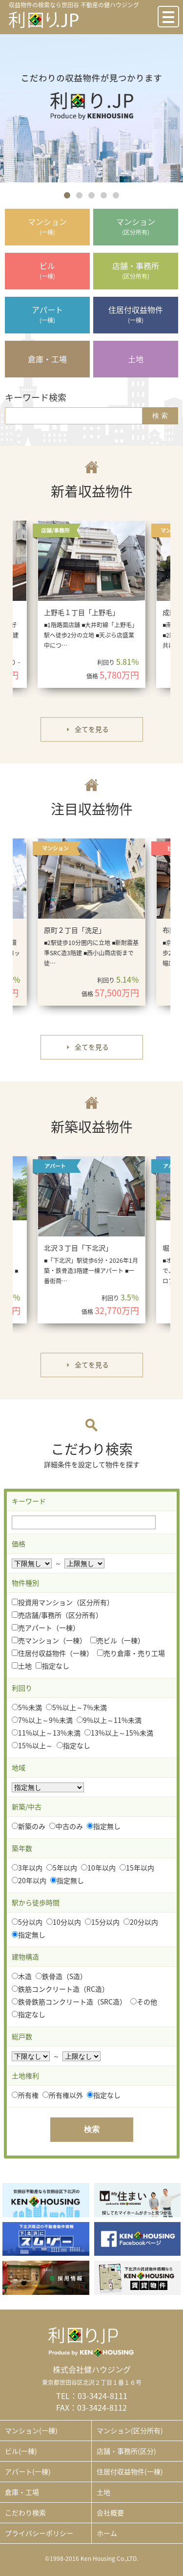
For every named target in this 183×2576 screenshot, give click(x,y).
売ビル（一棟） (117, 1640)
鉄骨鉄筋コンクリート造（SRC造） (69, 2001)
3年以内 (27, 1867)
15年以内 (137, 1867)
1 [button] (67, 195)
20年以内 (29, 1880)
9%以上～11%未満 (109, 1720)
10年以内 (98, 1867)
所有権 (25, 2095)
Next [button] (167, 609)
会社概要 (110, 2512)
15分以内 (102, 1922)
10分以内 (63, 1922)
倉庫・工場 (22, 2492)
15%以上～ (32, 1745)
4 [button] (104, 195)
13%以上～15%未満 (118, 1733)
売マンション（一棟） (49, 1640)
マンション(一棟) (31, 2430)
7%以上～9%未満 (42, 1720)
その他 (143, 2001)
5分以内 (27, 1922)
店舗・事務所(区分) (126, 2451)
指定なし (52, 1666)
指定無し (104, 1826)
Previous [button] (15, 609)
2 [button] (79, 195)
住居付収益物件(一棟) (130, 2471)
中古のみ (66, 1826)
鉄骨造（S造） (61, 1976)
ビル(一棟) (21, 2451)
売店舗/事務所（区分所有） (57, 1615)
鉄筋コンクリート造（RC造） (60, 1989)
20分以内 (140, 1922)
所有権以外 (62, 2095)
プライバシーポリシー (39, 2533)
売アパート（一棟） (46, 1627)
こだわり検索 (25, 2512)
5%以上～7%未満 (76, 1707)
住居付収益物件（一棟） (52, 1653)
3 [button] (91, 195)
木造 (22, 1976)
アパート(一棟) (28, 2471)
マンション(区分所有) (130, 2430)
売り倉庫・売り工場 (131, 1653)
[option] (91, 108)
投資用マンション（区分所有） (63, 1602)
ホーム (107, 2533)
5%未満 (27, 1707)
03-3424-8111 (102, 2395)
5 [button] (116, 195)
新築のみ (28, 1826)
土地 (22, 1666)
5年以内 (61, 1867)
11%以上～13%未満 (46, 1733)
